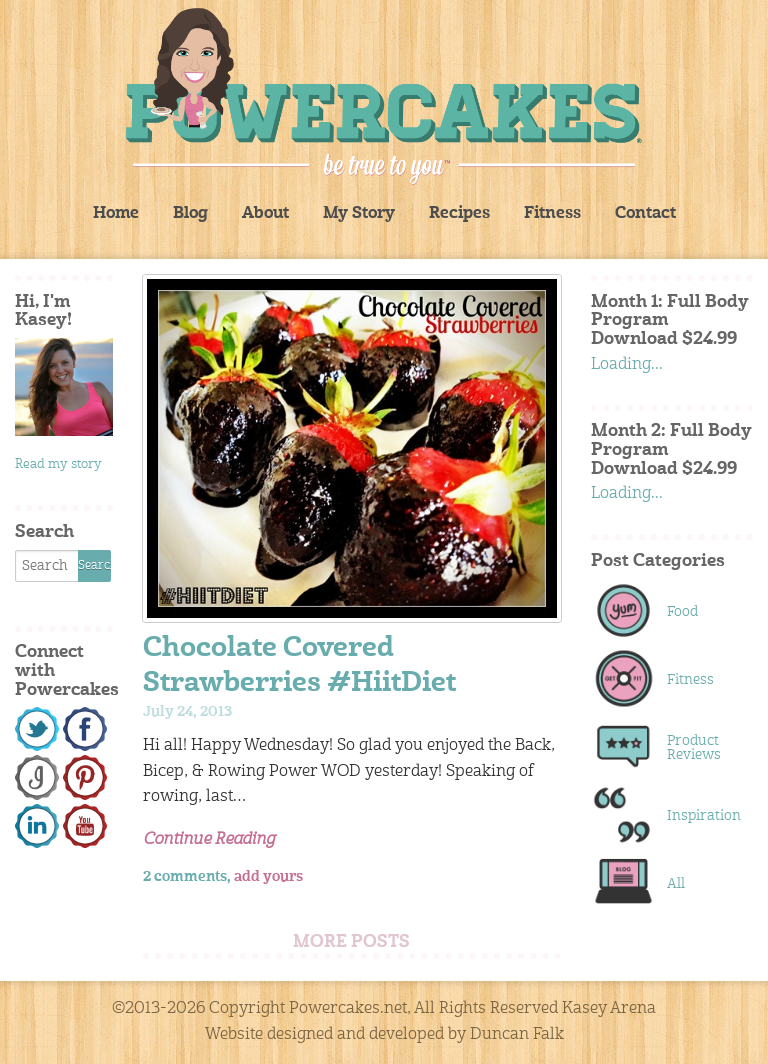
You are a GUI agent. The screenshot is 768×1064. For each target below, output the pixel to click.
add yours (268, 877)
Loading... (627, 365)
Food (682, 612)
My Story (359, 214)
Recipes (459, 214)
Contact (645, 214)
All (676, 884)
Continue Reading (209, 840)
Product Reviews (694, 748)
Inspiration (699, 816)
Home (116, 214)
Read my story (58, 464)
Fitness (552, 214)
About (265, 214)
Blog (190, 214)
